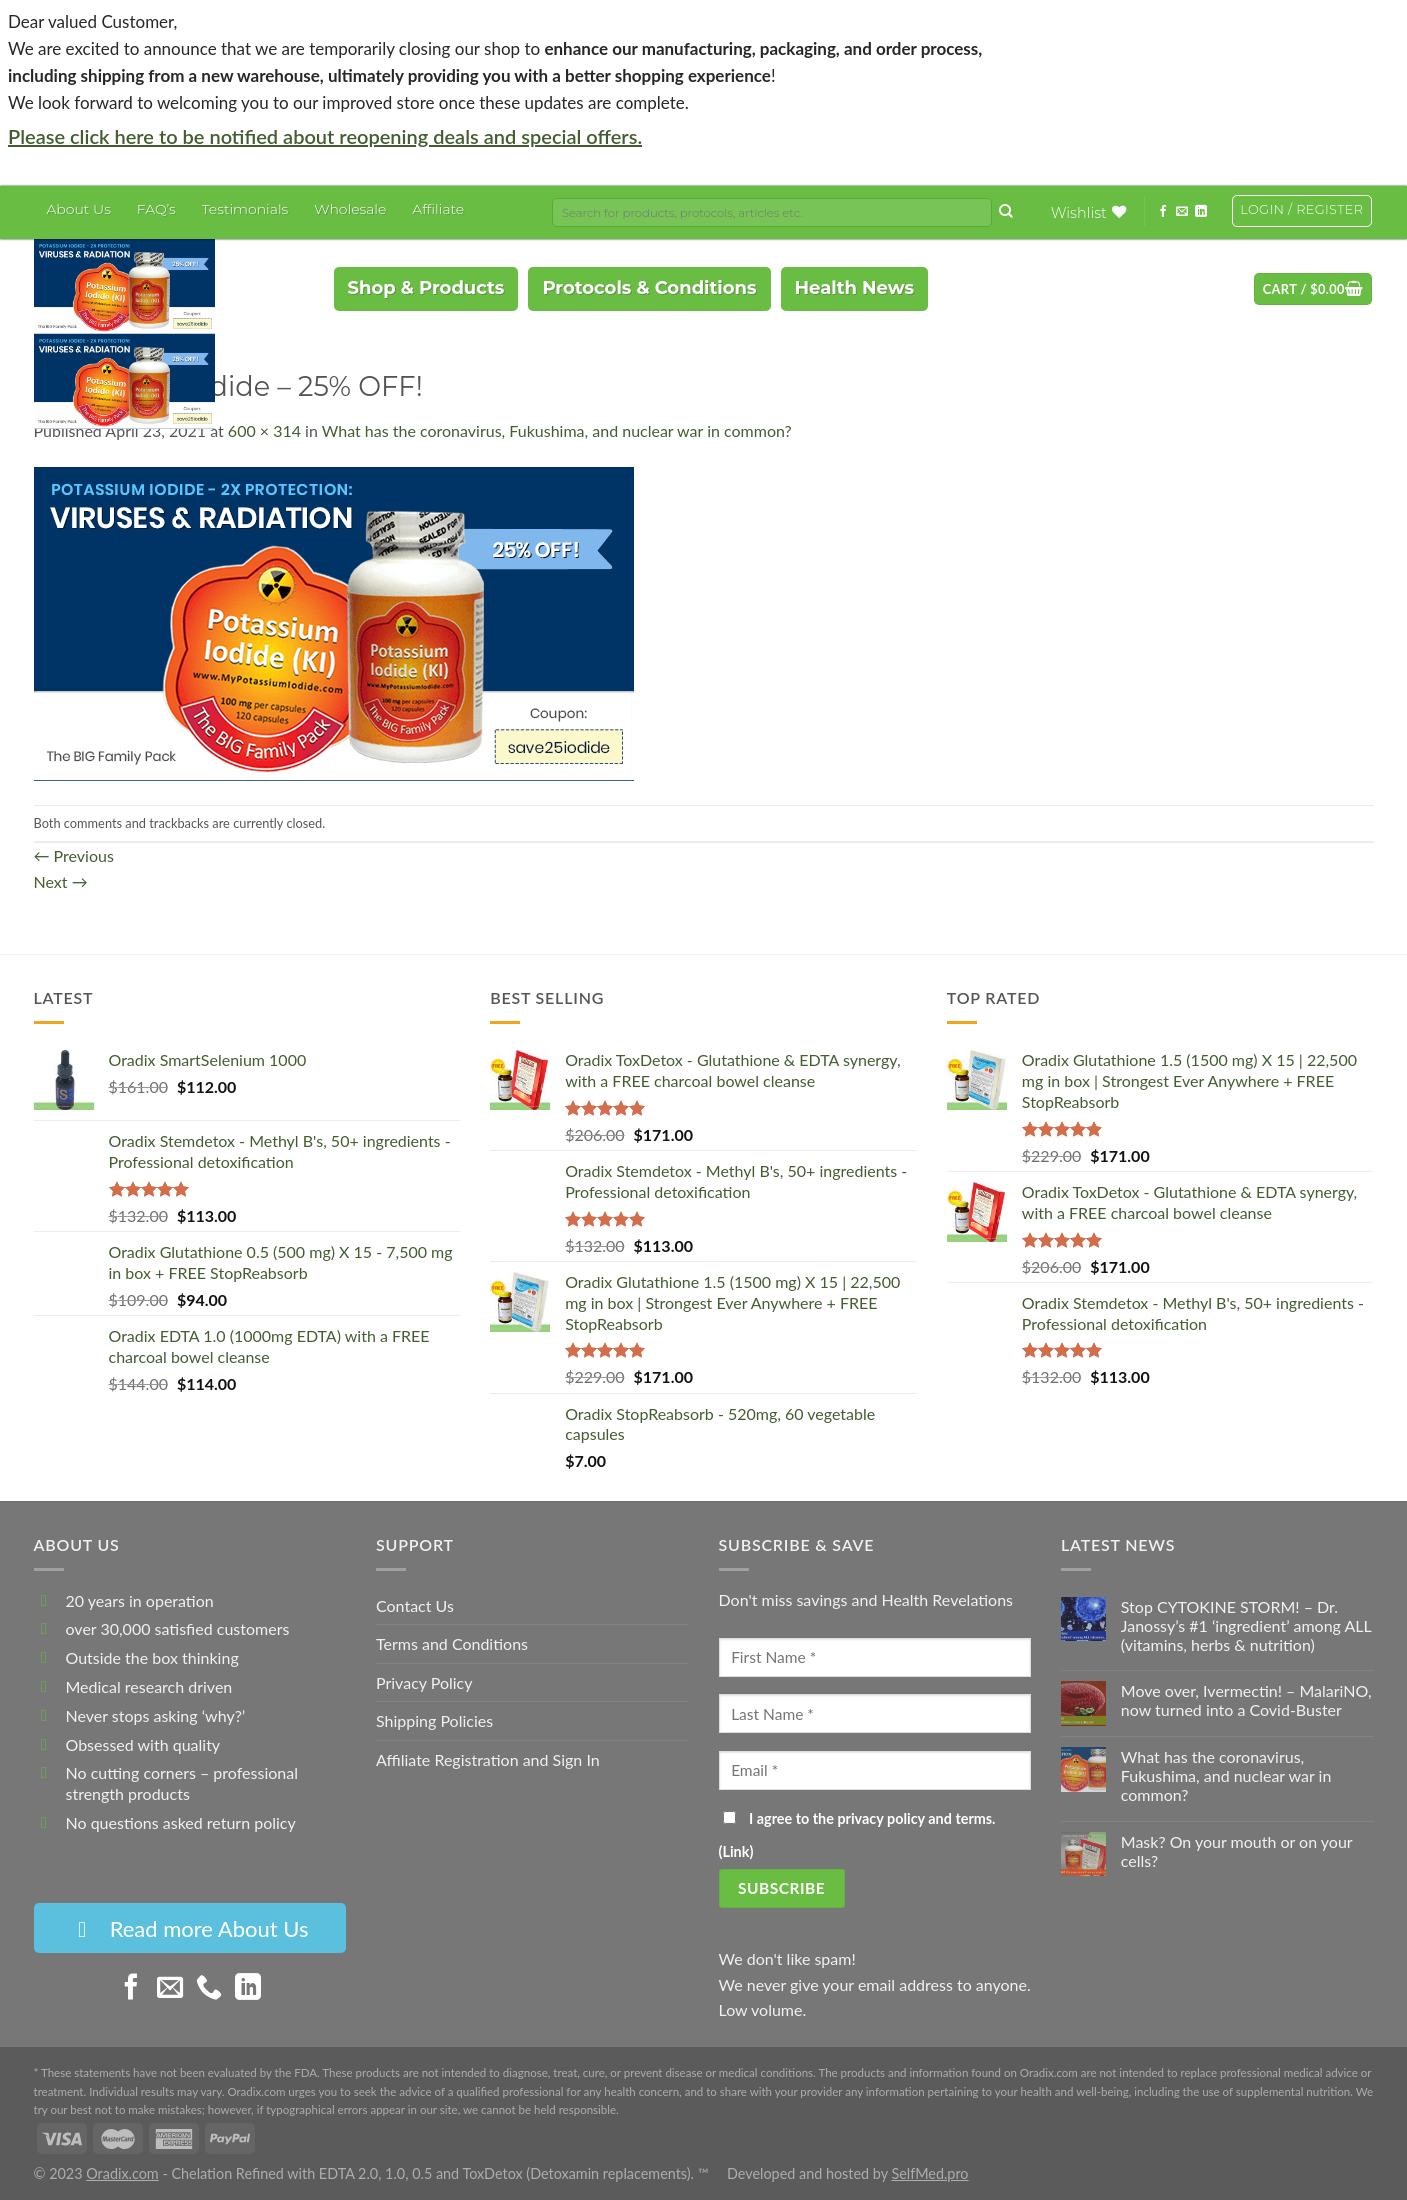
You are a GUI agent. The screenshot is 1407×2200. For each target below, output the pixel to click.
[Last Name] (875, 1713)
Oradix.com (122, 2173)
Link (735, 1851)
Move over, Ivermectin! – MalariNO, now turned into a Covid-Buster (1246, 1700)
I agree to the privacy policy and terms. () (857, 1835)
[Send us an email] (1182, 211)
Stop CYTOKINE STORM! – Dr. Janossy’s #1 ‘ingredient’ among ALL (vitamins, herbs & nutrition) (1246, 1625)
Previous (74, 855)
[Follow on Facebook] (1163, 211)
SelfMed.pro (929, 2173)
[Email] (875, 1770)
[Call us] (209, 1990)
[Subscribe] (782, 1888)
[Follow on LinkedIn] (1201, 211)
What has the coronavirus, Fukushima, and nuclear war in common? (557, 430)
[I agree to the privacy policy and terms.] (729, 1817)
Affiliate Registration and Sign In (488, 1759)
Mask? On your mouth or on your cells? (1237, 1851)
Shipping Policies (434, 1720)
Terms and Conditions (452, 1643)
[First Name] (875, 1657)
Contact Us (415, 1605)
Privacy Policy (424, 1682)
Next (61, 881)
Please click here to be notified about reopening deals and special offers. (325, 136)
